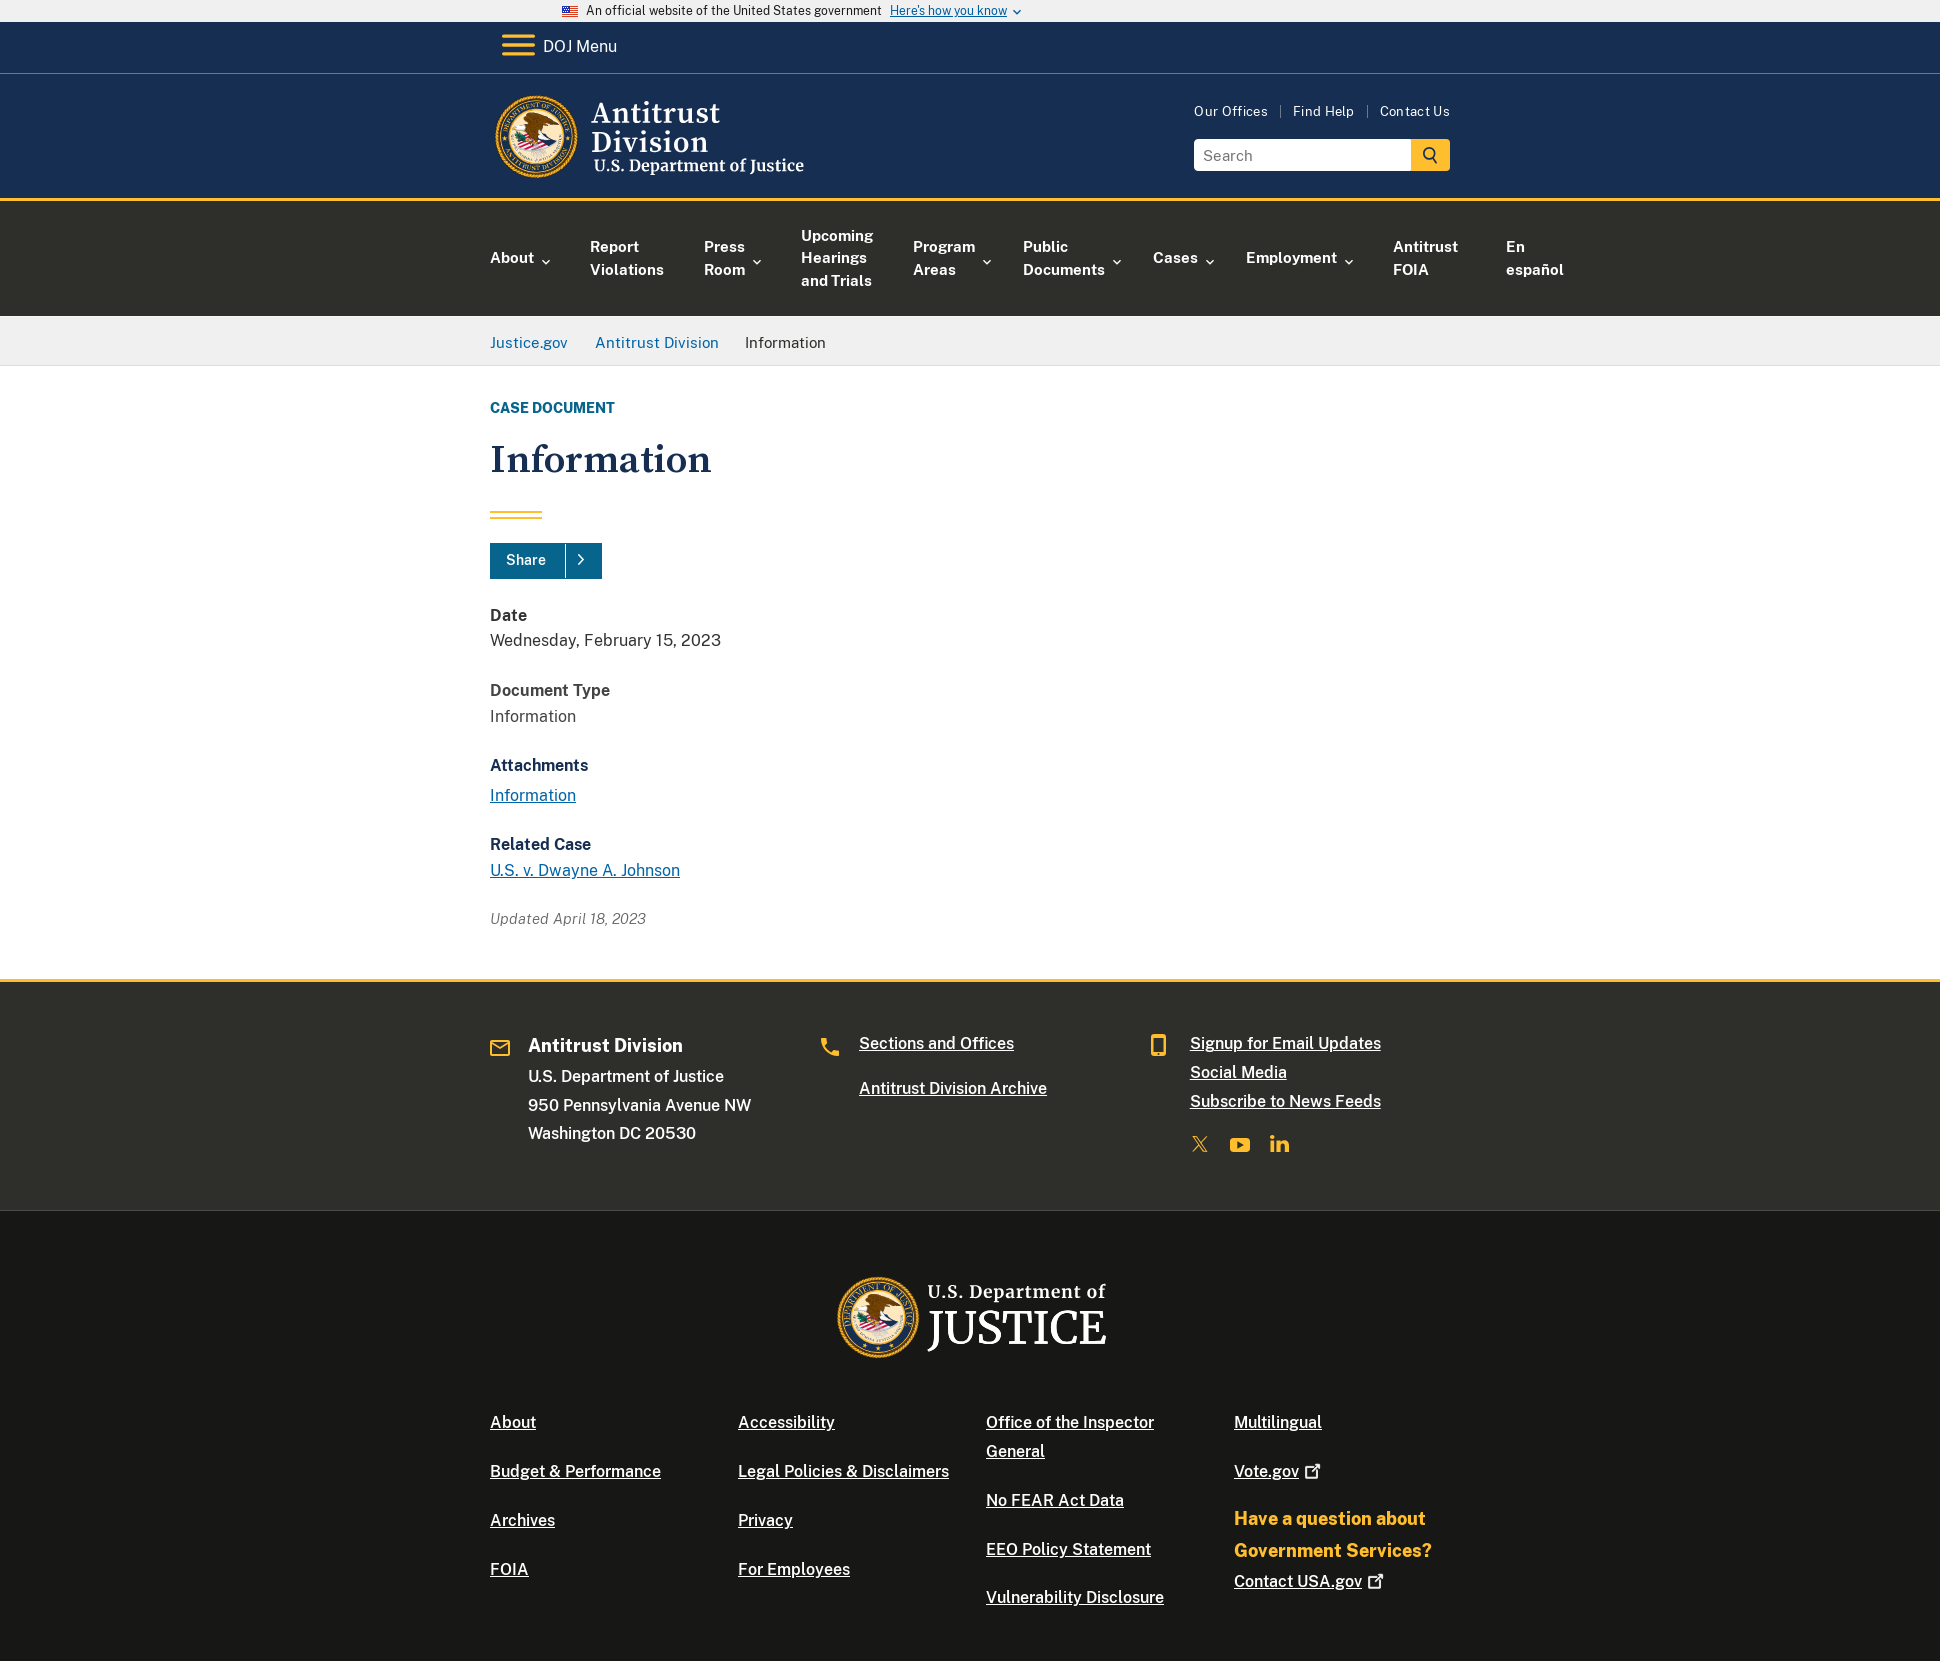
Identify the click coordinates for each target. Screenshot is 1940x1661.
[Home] (652, 174)
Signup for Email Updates (1285, 1043)
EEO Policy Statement (1068, 1549)
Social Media (1238, 1072)
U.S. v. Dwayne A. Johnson (585, 870)
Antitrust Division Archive (953, 1088)
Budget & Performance (575, 1471)
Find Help (1324, 111)
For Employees (794, 1569)
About (513, 1422)
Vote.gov (1279, 1471)
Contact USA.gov (1311, 1581)
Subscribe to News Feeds (1285, 1101)
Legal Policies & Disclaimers (843, 1471)
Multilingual (1278, 1422)
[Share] (546, 561)
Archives (522, 1520)
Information (533, 795)
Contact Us (1415, 111)
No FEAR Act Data (1055, 1500)
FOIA (509, 1569)
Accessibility (786, 1422)
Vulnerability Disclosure (1075, 1597)
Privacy (765, 1520)
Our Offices (1231, 111)
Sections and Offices (936, 1043)
